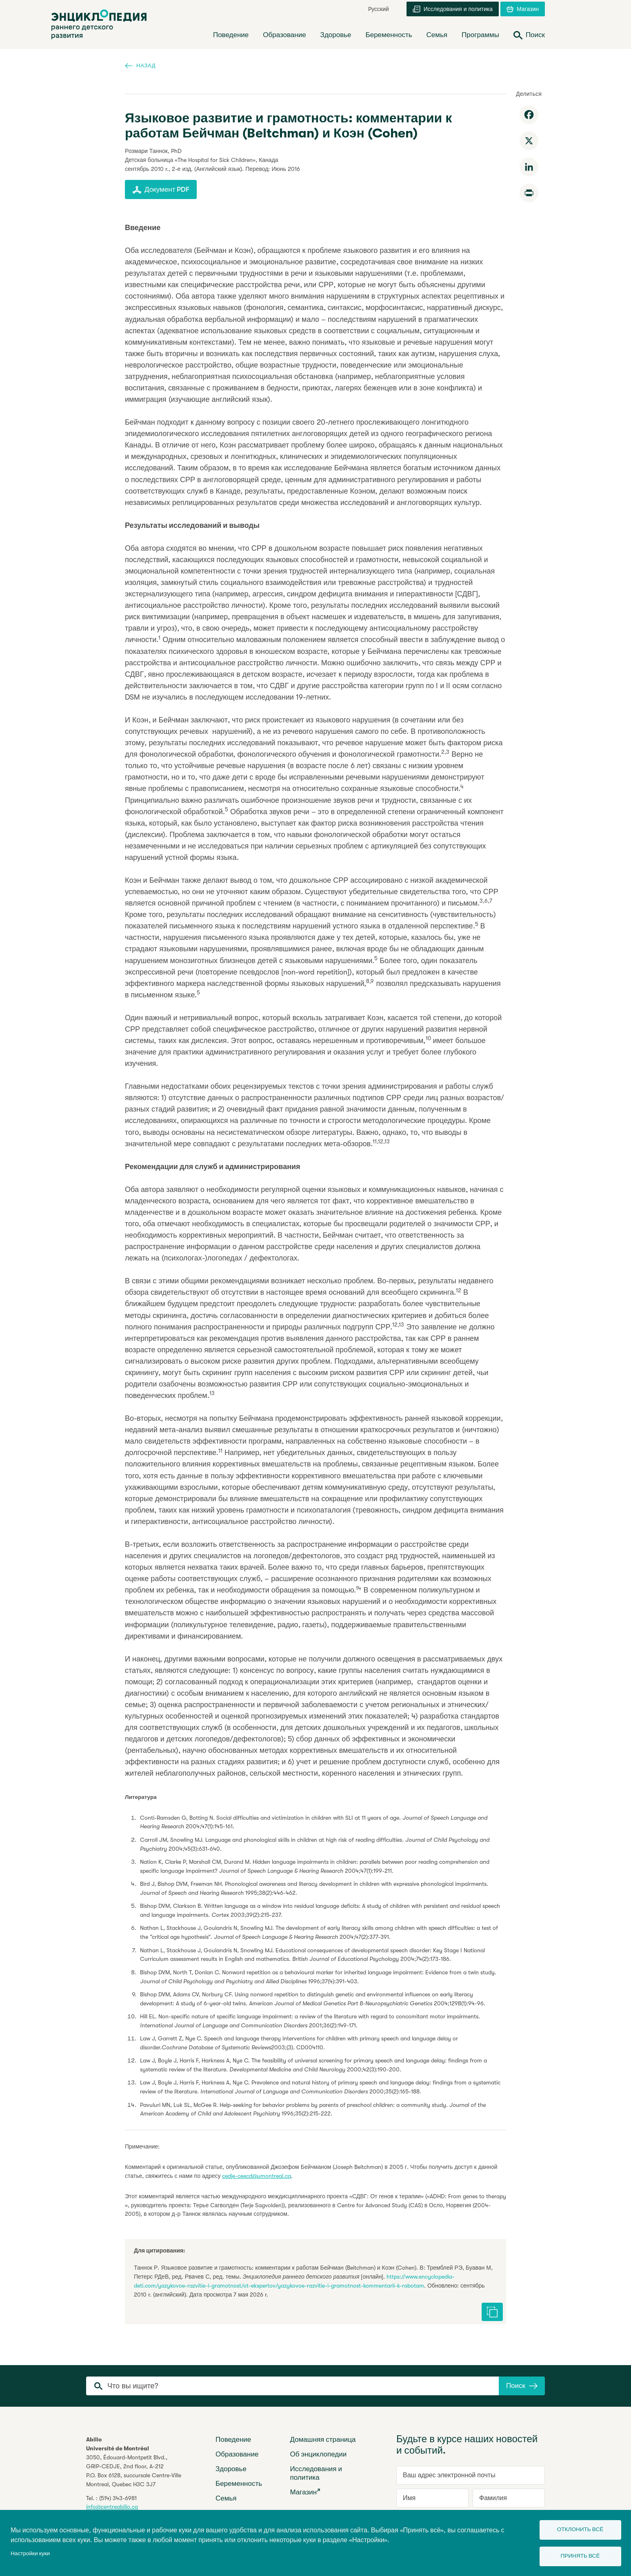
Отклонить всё (580, 2529)
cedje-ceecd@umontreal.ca (256, 2176)
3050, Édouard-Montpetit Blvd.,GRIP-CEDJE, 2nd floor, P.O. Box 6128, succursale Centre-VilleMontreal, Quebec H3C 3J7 (133, 2470)
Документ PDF (160, 190)
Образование (237, 2454)
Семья (226, 2498)
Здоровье (231, 2469)
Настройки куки (30, 2553)
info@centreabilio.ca (112, 2506)
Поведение (233, 2439)
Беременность (239, 2483)
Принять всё (580, 2556)
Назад (140, 65)
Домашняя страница (323, 2439)
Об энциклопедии (318, 2454)
